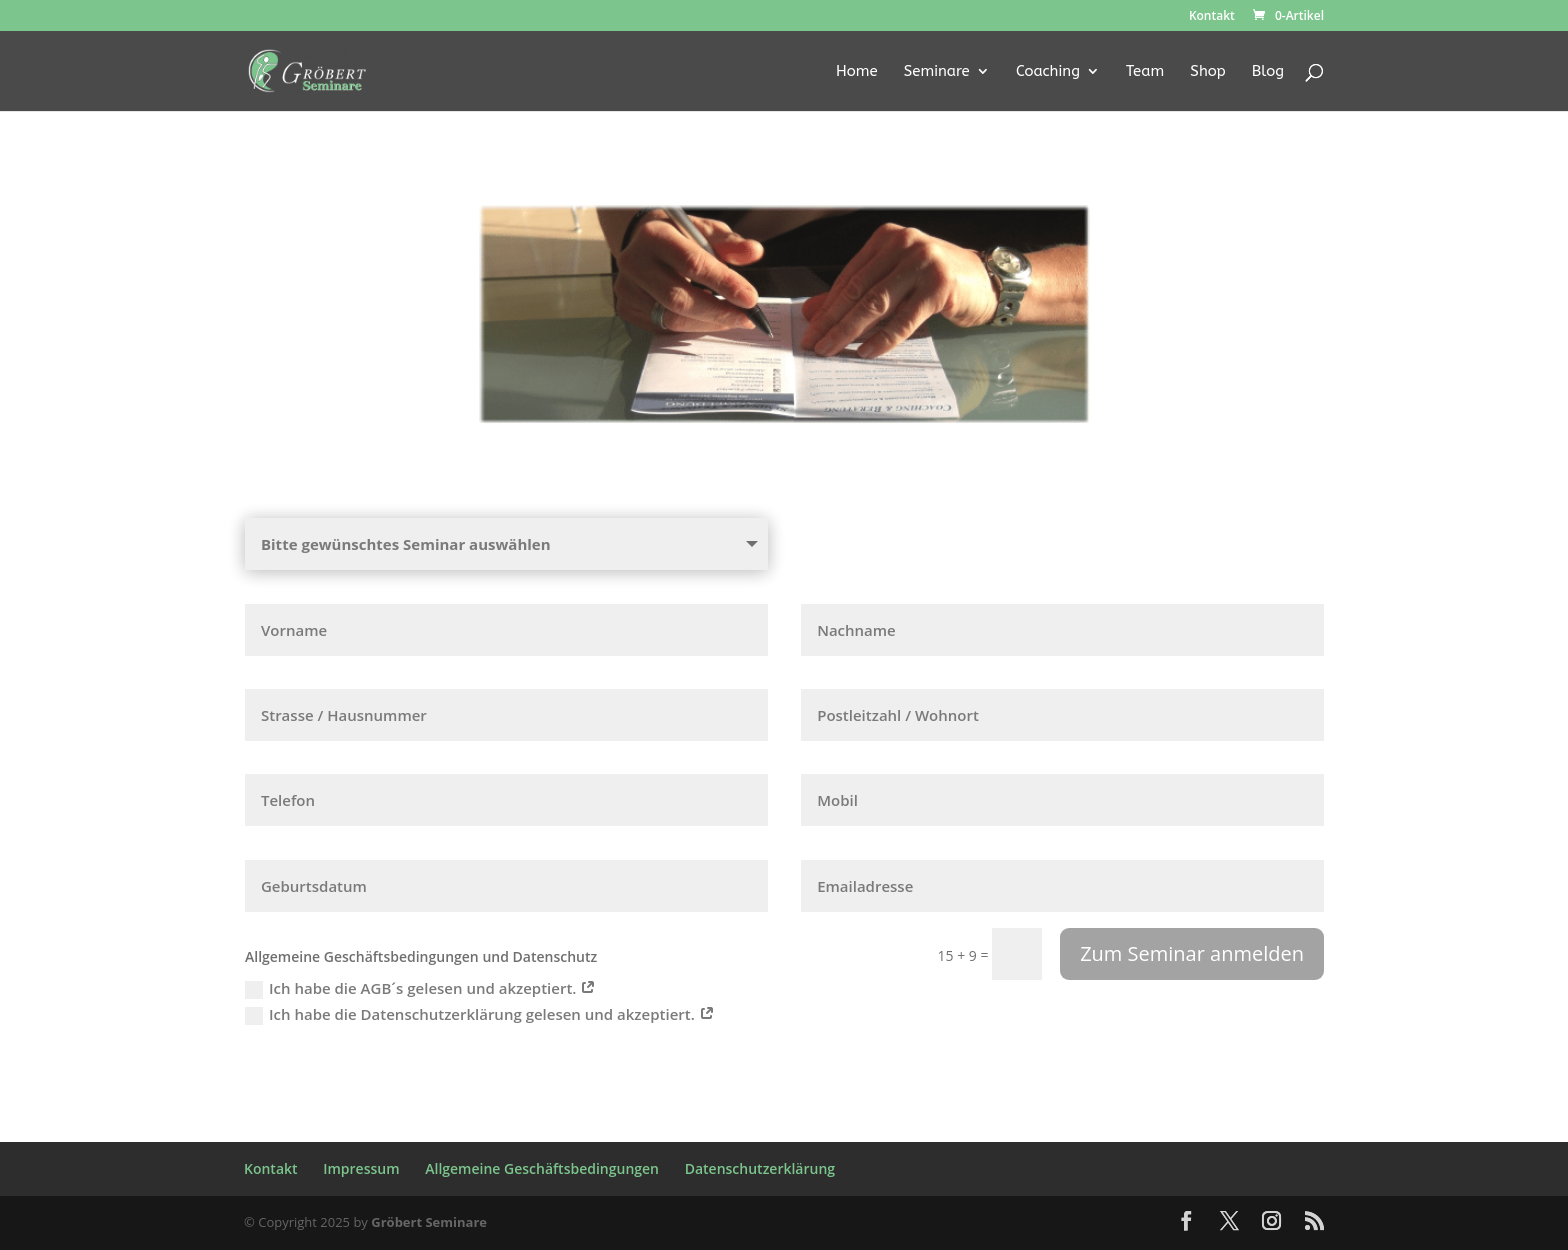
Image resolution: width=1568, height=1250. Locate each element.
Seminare (937, 72)
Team (1145, 72)
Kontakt (1212, 17)
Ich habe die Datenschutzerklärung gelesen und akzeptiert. (480, 1014)
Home (857, 72)
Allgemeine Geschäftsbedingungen (542, 1168)
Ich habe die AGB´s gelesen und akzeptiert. (420, 988)
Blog (1268, 72)
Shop (1207, 72)
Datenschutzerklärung (760, 1168)
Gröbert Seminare (429, 1222)
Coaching (1048, 72)
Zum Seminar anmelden (1192, 953)
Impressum (361, 1168)
